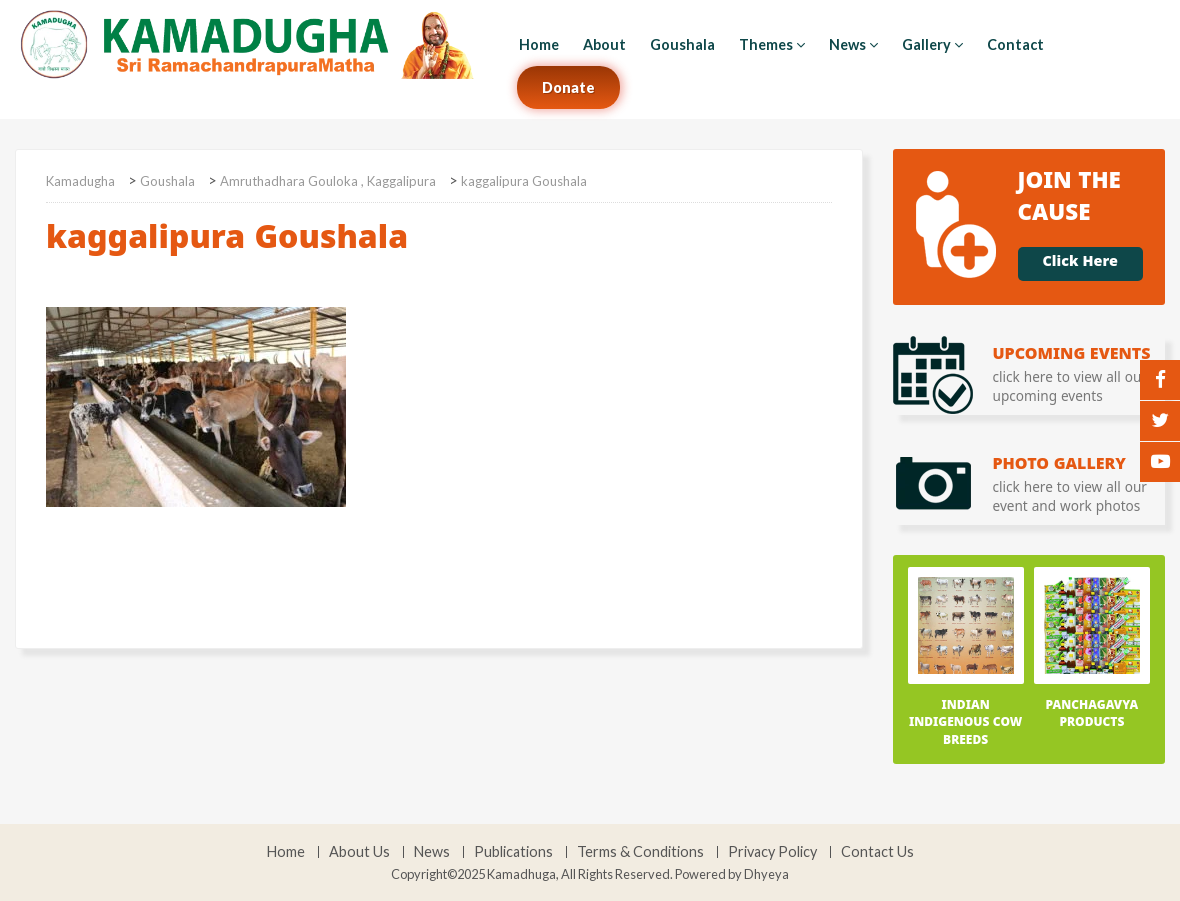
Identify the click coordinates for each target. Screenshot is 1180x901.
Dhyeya (766, 874)
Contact (1015, 44)
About (604, 44)
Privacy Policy (772, 852)
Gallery (932, 44)
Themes (772, 44)
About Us (359, 852)
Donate (568, 87)
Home (539, 44)
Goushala (682, 44)
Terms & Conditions (640, 852)
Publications (513, 852)
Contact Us (877, 852)
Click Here (1080, 264)
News (853, 44)
